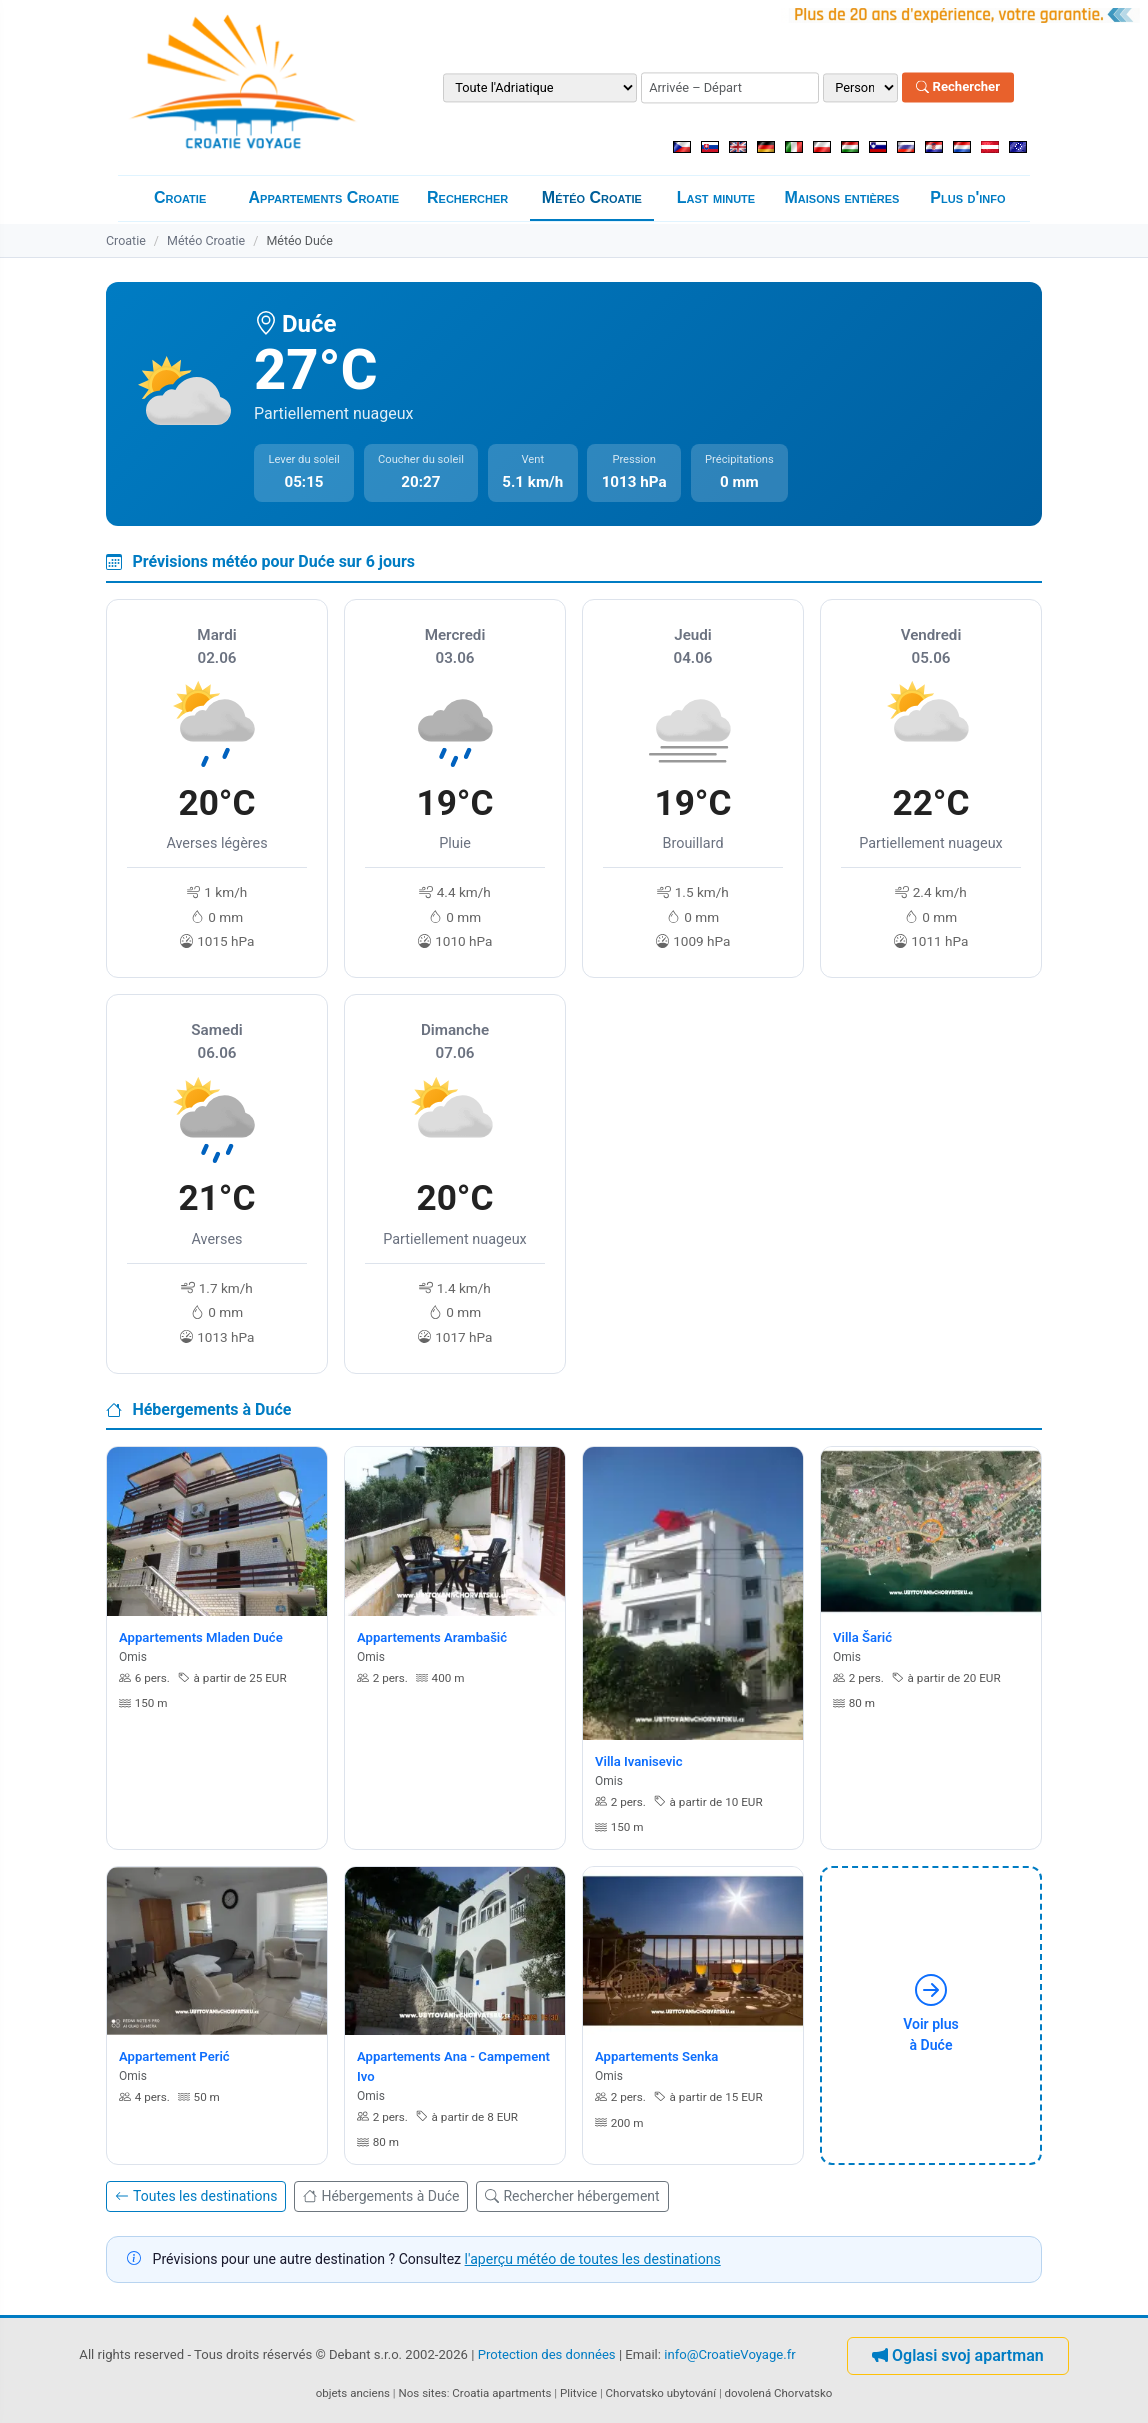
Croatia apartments (501, 2393)
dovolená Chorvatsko (779, 2393)
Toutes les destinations (196, 2196)
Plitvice (578, 2393)
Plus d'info (967, 197)
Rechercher (958, 87)
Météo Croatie (592, 197)
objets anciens (353, 2393)
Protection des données (547, 2355)
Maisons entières (841, 197)
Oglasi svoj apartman (958, 2355)
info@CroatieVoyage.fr (730, 2355)
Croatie (180, 197)
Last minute (716, 197)
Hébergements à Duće (381, 2196)
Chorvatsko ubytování (661, 2393)
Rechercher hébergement (572, 2196)
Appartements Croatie (324, 197)
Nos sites (423, 2393)
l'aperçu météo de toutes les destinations (593, 2259)
